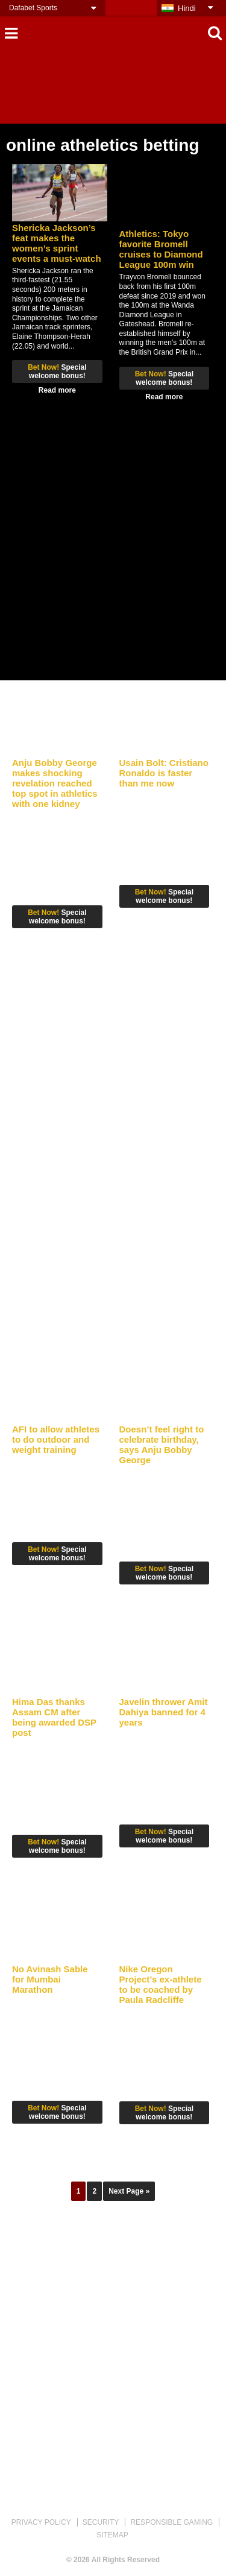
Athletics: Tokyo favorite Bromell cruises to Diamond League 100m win (161, 249)
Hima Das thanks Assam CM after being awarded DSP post (54, 1717)
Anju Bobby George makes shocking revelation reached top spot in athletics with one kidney (55, 783)
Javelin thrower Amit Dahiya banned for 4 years (163, 1712)
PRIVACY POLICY (41, 2522)
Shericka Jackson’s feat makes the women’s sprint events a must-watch (56, 243)
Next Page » (128, 2191)
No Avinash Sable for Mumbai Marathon (50, 1979)
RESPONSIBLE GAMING (171, 2522)
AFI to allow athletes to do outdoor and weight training (55, 1439)
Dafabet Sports (33, 8)
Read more (57, 390)
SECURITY (101, 2522)
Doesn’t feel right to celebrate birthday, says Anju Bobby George (161, 1444)
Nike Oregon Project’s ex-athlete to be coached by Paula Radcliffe (160, 1984)
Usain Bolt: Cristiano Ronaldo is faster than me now (164, 773)
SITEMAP (112, 2535)
